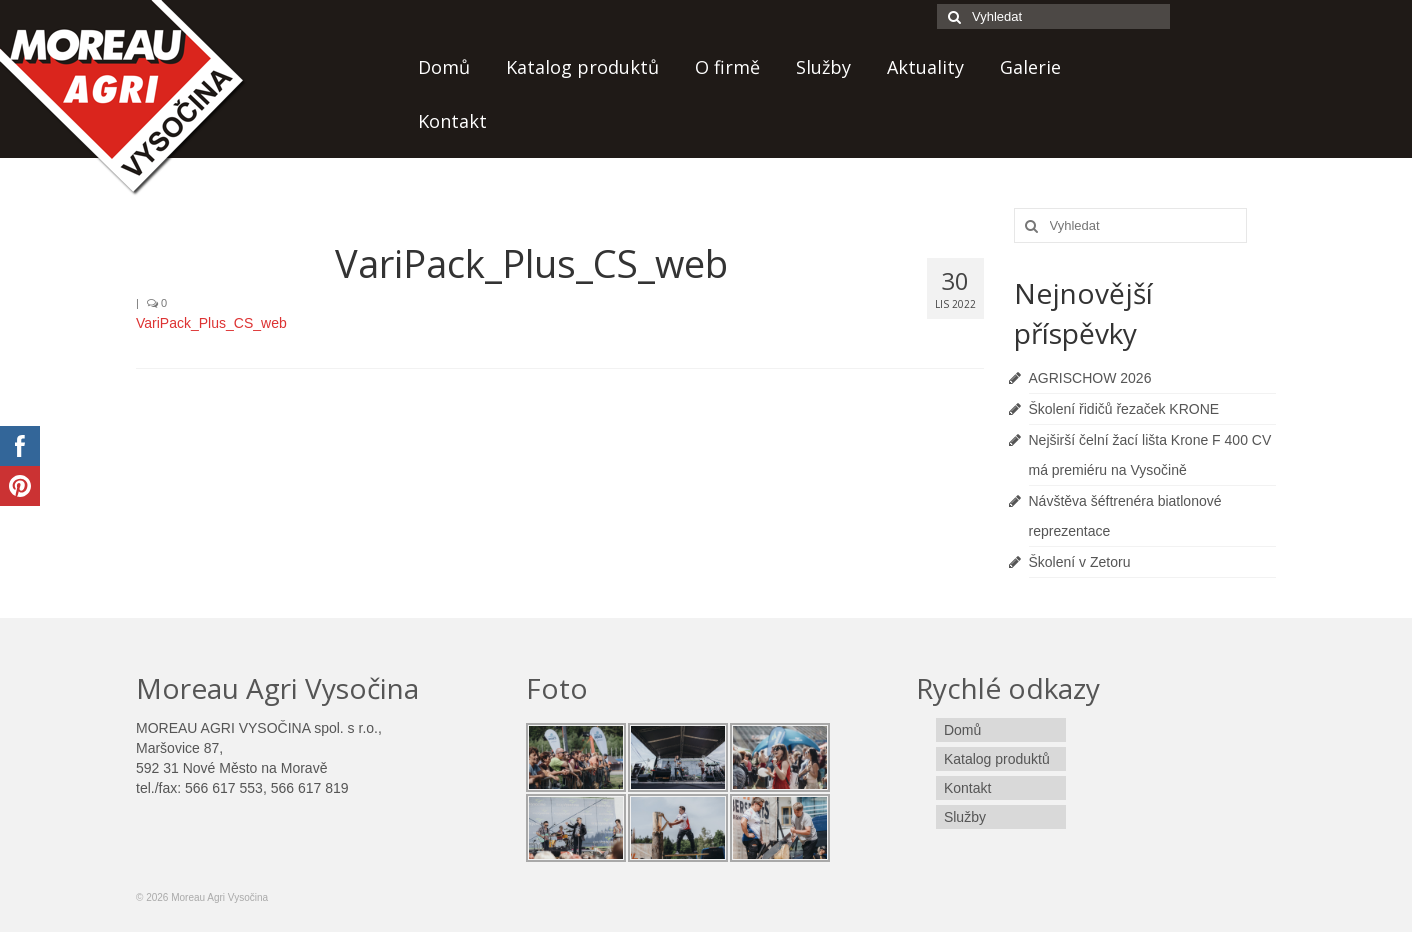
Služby (823, 67)
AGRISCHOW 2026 (1090, 378)
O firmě (727, 67)
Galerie (1030, 67)
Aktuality (925, 67)
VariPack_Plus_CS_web (211, 323)
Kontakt (452, 121)
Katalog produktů (582, 67)
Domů (444, 67)
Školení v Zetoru (1080, 562)
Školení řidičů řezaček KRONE (1124, 409)
